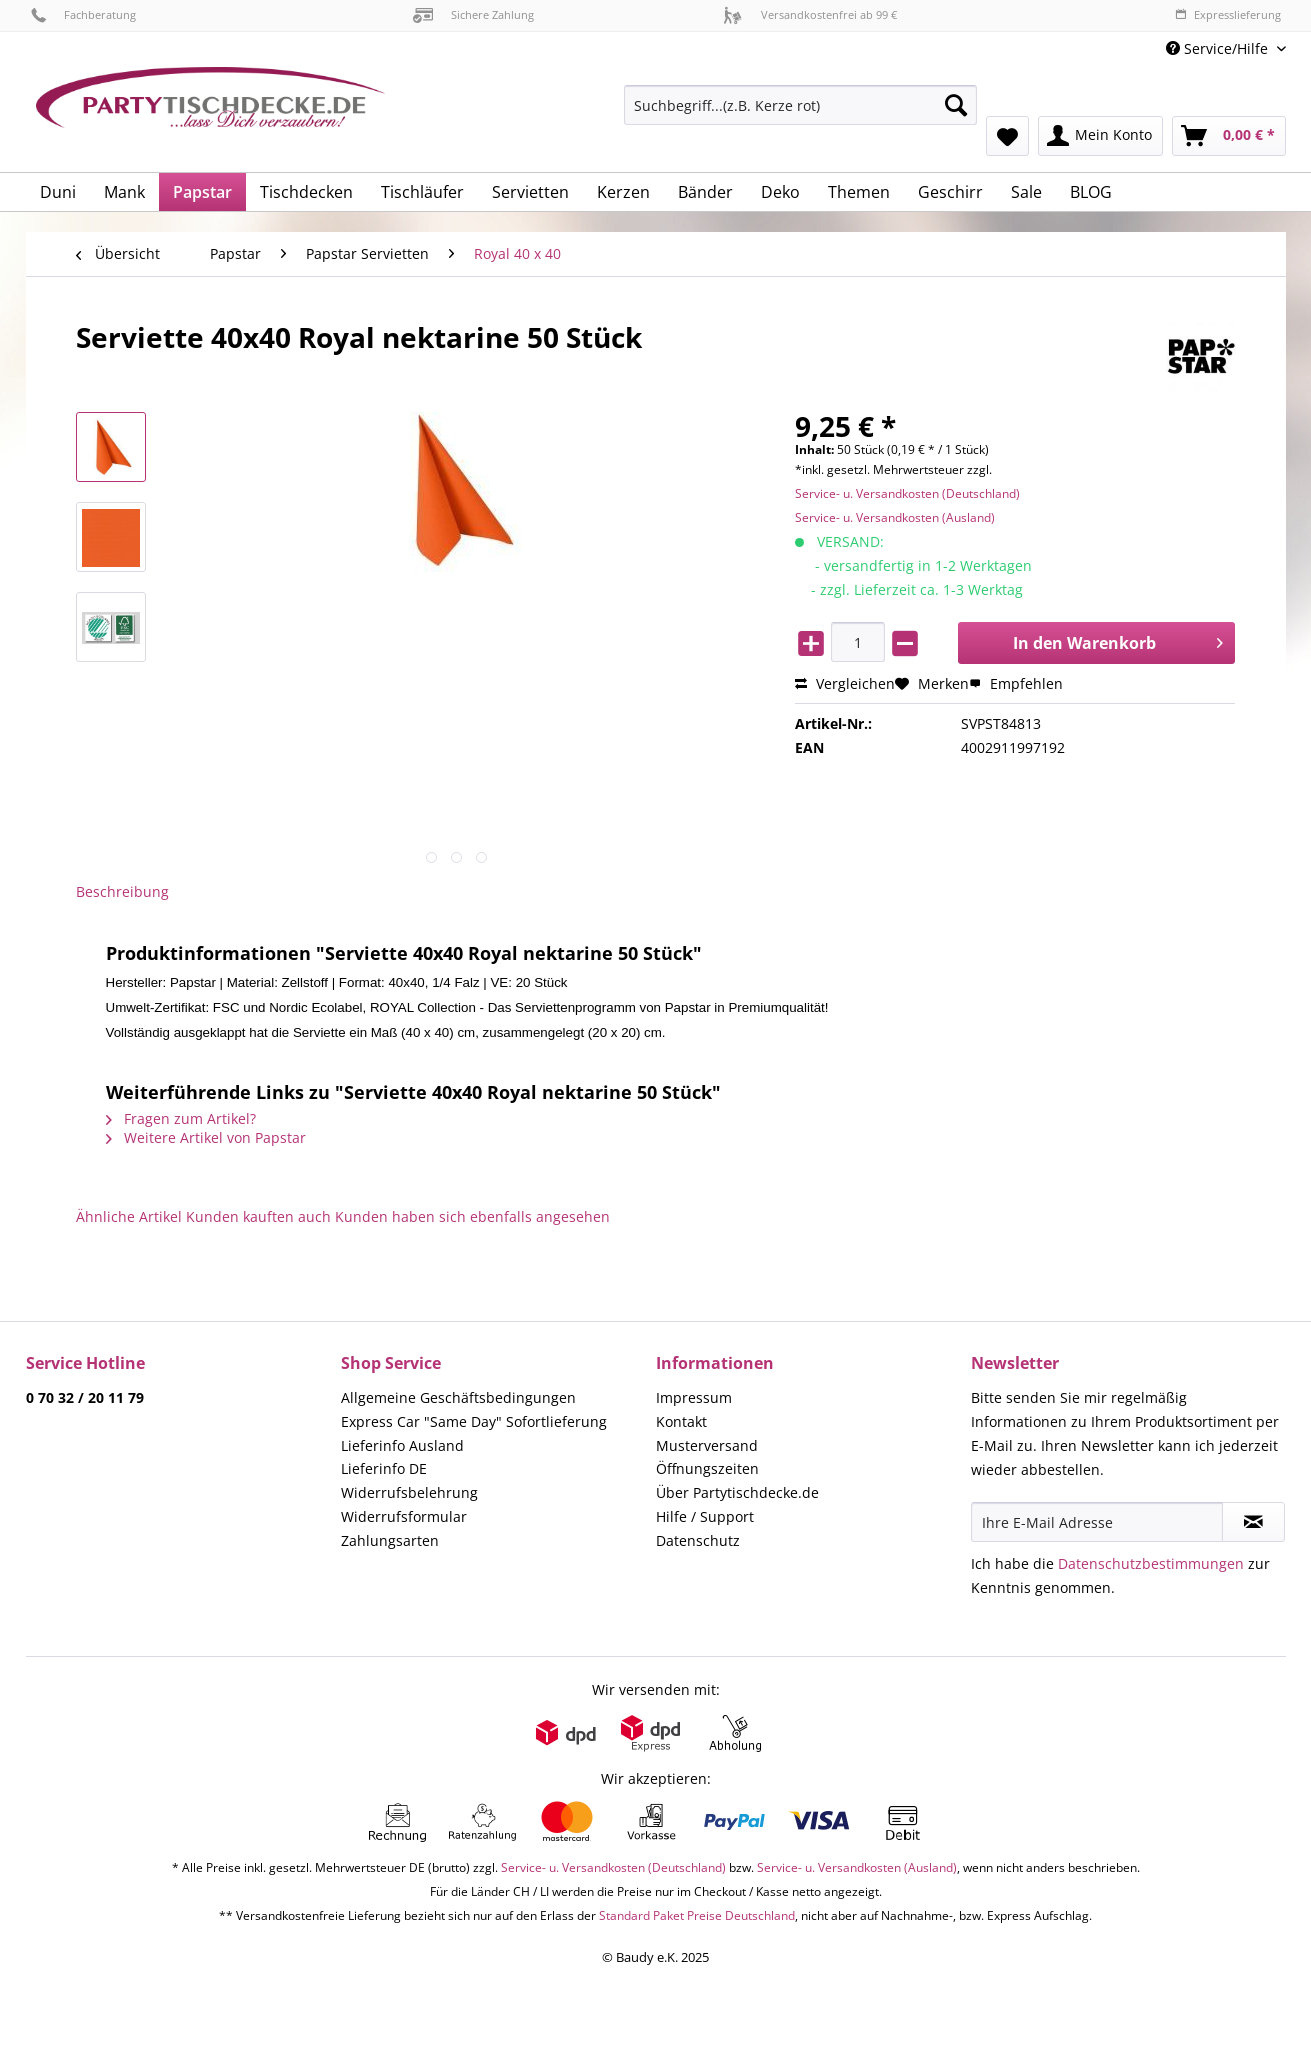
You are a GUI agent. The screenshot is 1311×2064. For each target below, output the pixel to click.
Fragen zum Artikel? (181, 1118)
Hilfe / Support (705, 1516)
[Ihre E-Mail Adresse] (1097, 1522)
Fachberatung (83, 14)
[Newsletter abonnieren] (1253, 1522)
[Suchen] (956, 105)
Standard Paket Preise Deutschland (697, 1915)
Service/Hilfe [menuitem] (1219, 48)
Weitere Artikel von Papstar (206, 1137)
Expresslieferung (1228, 14)
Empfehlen (1016, 683)
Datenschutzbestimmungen (1151, 1563)
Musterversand (707, 1445)
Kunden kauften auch (258, 1216)
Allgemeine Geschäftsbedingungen (458, 1397)
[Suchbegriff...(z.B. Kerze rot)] (800, 105)
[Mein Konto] (1100, 136)
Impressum (694, 1397)
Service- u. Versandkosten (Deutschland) (907, 493)
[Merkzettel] (1007, 136)
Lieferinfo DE (384, 1468)
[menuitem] (800, 114)
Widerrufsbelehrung (409, 1492)
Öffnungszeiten (707, 1468)
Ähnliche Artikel (129, 1216)
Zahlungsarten (390, 1540)
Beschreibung (122, 891)
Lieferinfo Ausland (402, 1445)
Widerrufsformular (404, 1516)
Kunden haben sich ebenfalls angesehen (472, 1216)
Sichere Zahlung (473, 14)
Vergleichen (845, 683)
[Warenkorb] (1229, 136)
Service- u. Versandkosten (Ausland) (895, 517)
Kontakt (681, 1421)
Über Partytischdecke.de (737, 1492)
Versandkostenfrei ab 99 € (810, 14)
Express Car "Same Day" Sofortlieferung (474, 1421)
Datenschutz (698, 1540)
